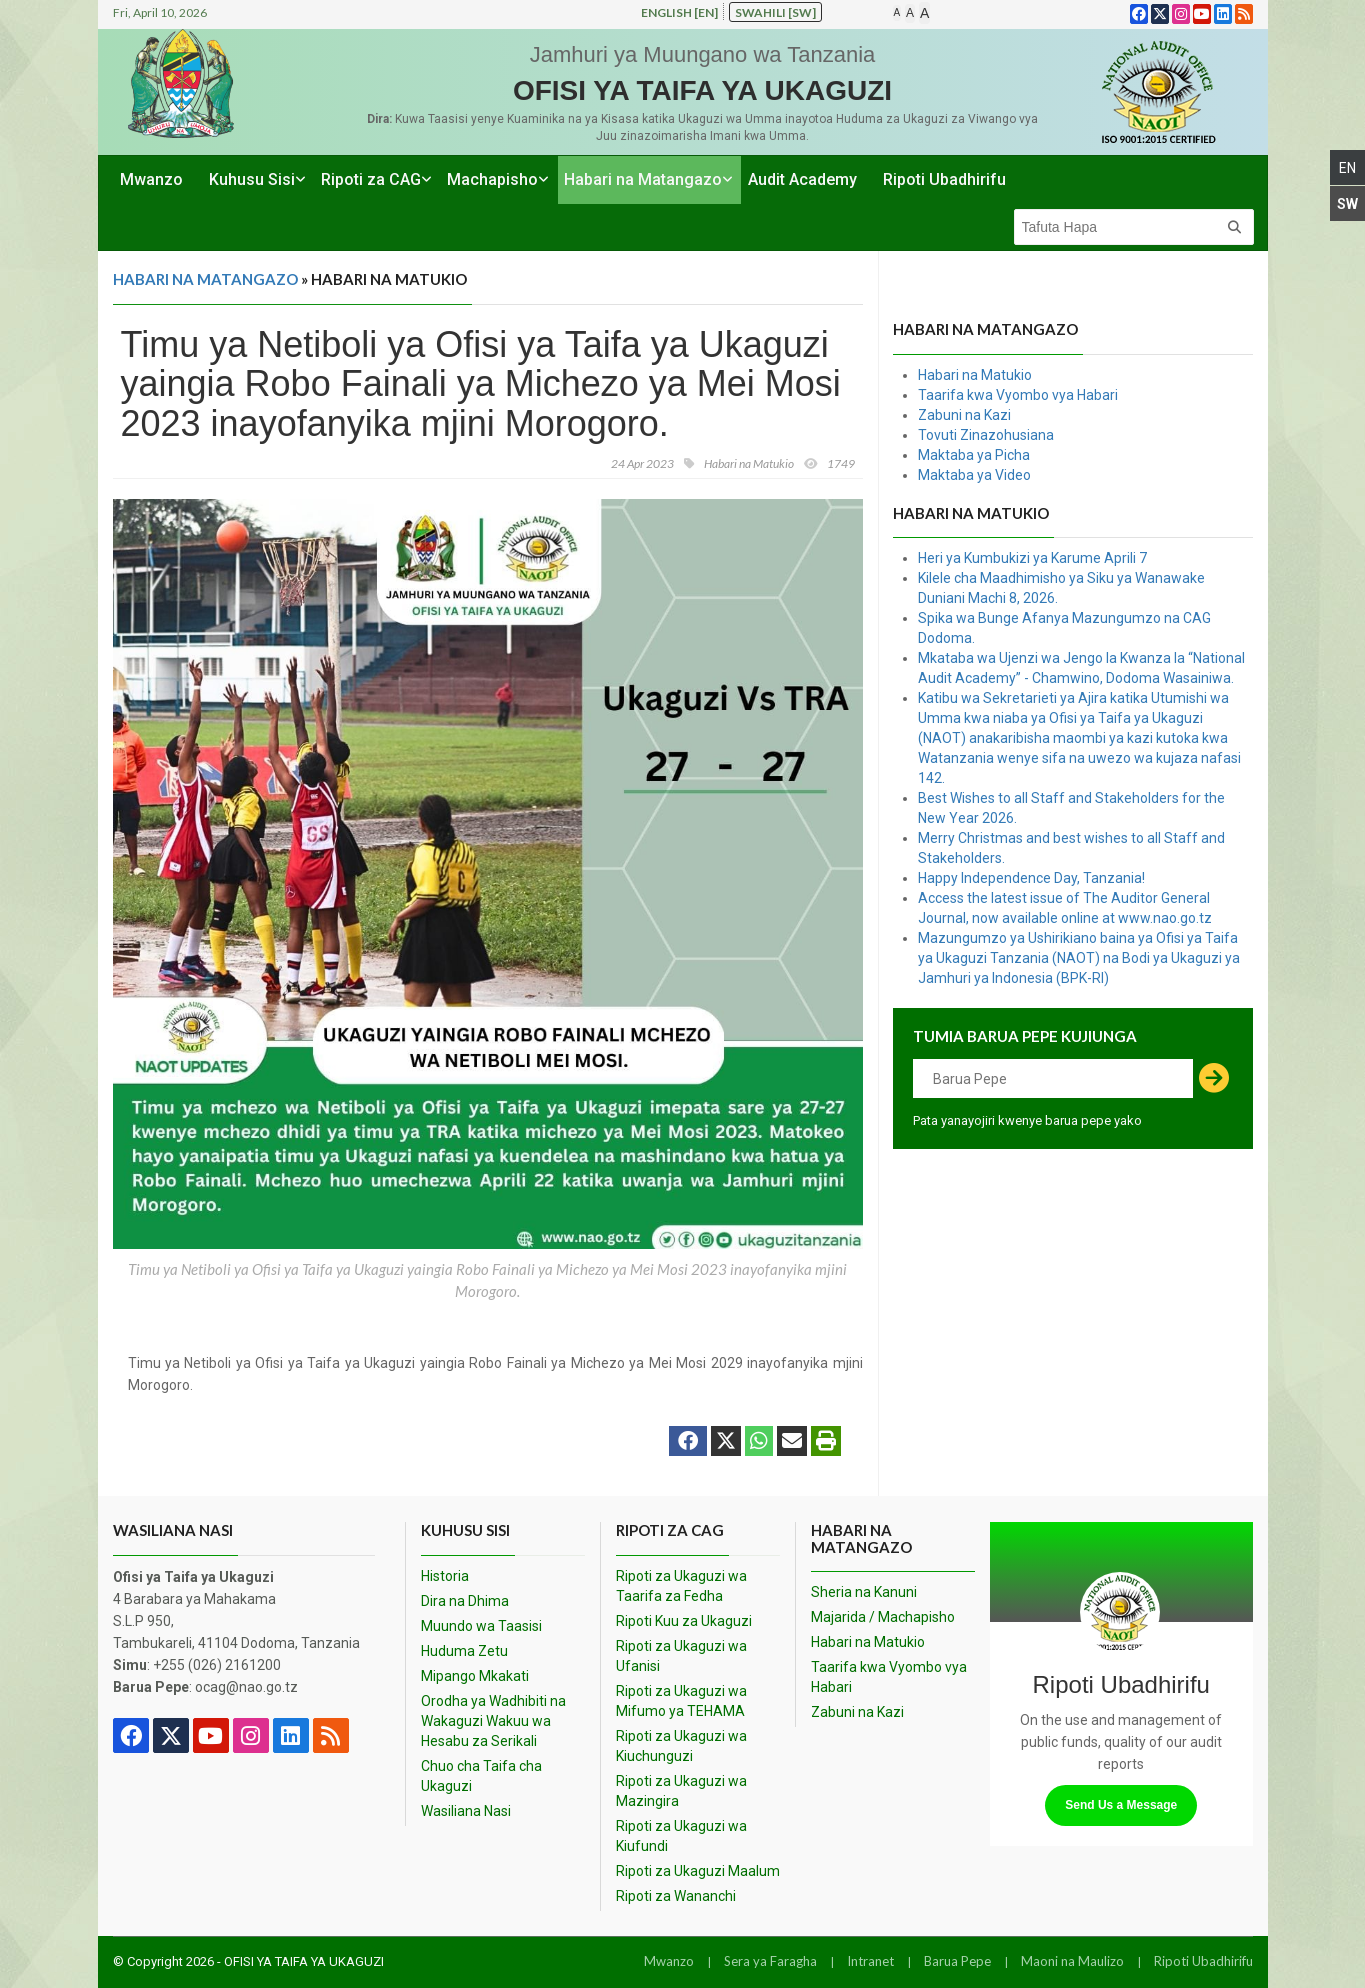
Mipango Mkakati (475, 1676)
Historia (445, 1576)
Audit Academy (802, 179)
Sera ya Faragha (770, 1961)
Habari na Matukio (975, 375)
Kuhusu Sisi (252, 179)
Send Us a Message (1121, 1805)
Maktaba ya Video (974, 475)
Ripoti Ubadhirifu (944, 179)
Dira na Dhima (465, 1601)
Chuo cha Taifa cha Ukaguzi (481, 1776)
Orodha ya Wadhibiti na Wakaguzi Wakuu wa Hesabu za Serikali (493, 1721)
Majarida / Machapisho (883, 1617)
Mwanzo (151, 179)
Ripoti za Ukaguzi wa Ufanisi (681, 1656)
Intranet (870, 1961)
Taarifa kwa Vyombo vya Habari (1018, 395)
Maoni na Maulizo (1072, 1961)
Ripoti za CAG (371, 179)
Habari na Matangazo (643, 179)
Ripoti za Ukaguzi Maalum (698, 1871)
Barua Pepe (957, 1961)
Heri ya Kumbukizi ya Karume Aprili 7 (1032, 558)
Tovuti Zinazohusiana (986, 435)
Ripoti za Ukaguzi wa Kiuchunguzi (681, 1746)
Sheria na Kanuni (864, 1592)
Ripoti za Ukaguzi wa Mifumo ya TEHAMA (681, 1701)
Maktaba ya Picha (974, 455)
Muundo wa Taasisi (481, 1626)
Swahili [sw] (775, 12)
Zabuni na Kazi (964, 415)
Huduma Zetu (464, 1651)
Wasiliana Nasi (466, 1811)
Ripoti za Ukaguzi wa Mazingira (681, 1791)
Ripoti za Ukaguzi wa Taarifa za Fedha (681, 1586)
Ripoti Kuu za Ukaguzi (684, 1621)
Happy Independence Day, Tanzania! (1031, 878)
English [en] (679, 12)
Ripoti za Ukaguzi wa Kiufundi (681, 1836)
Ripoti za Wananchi (676, 1896)
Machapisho (492, 179)
